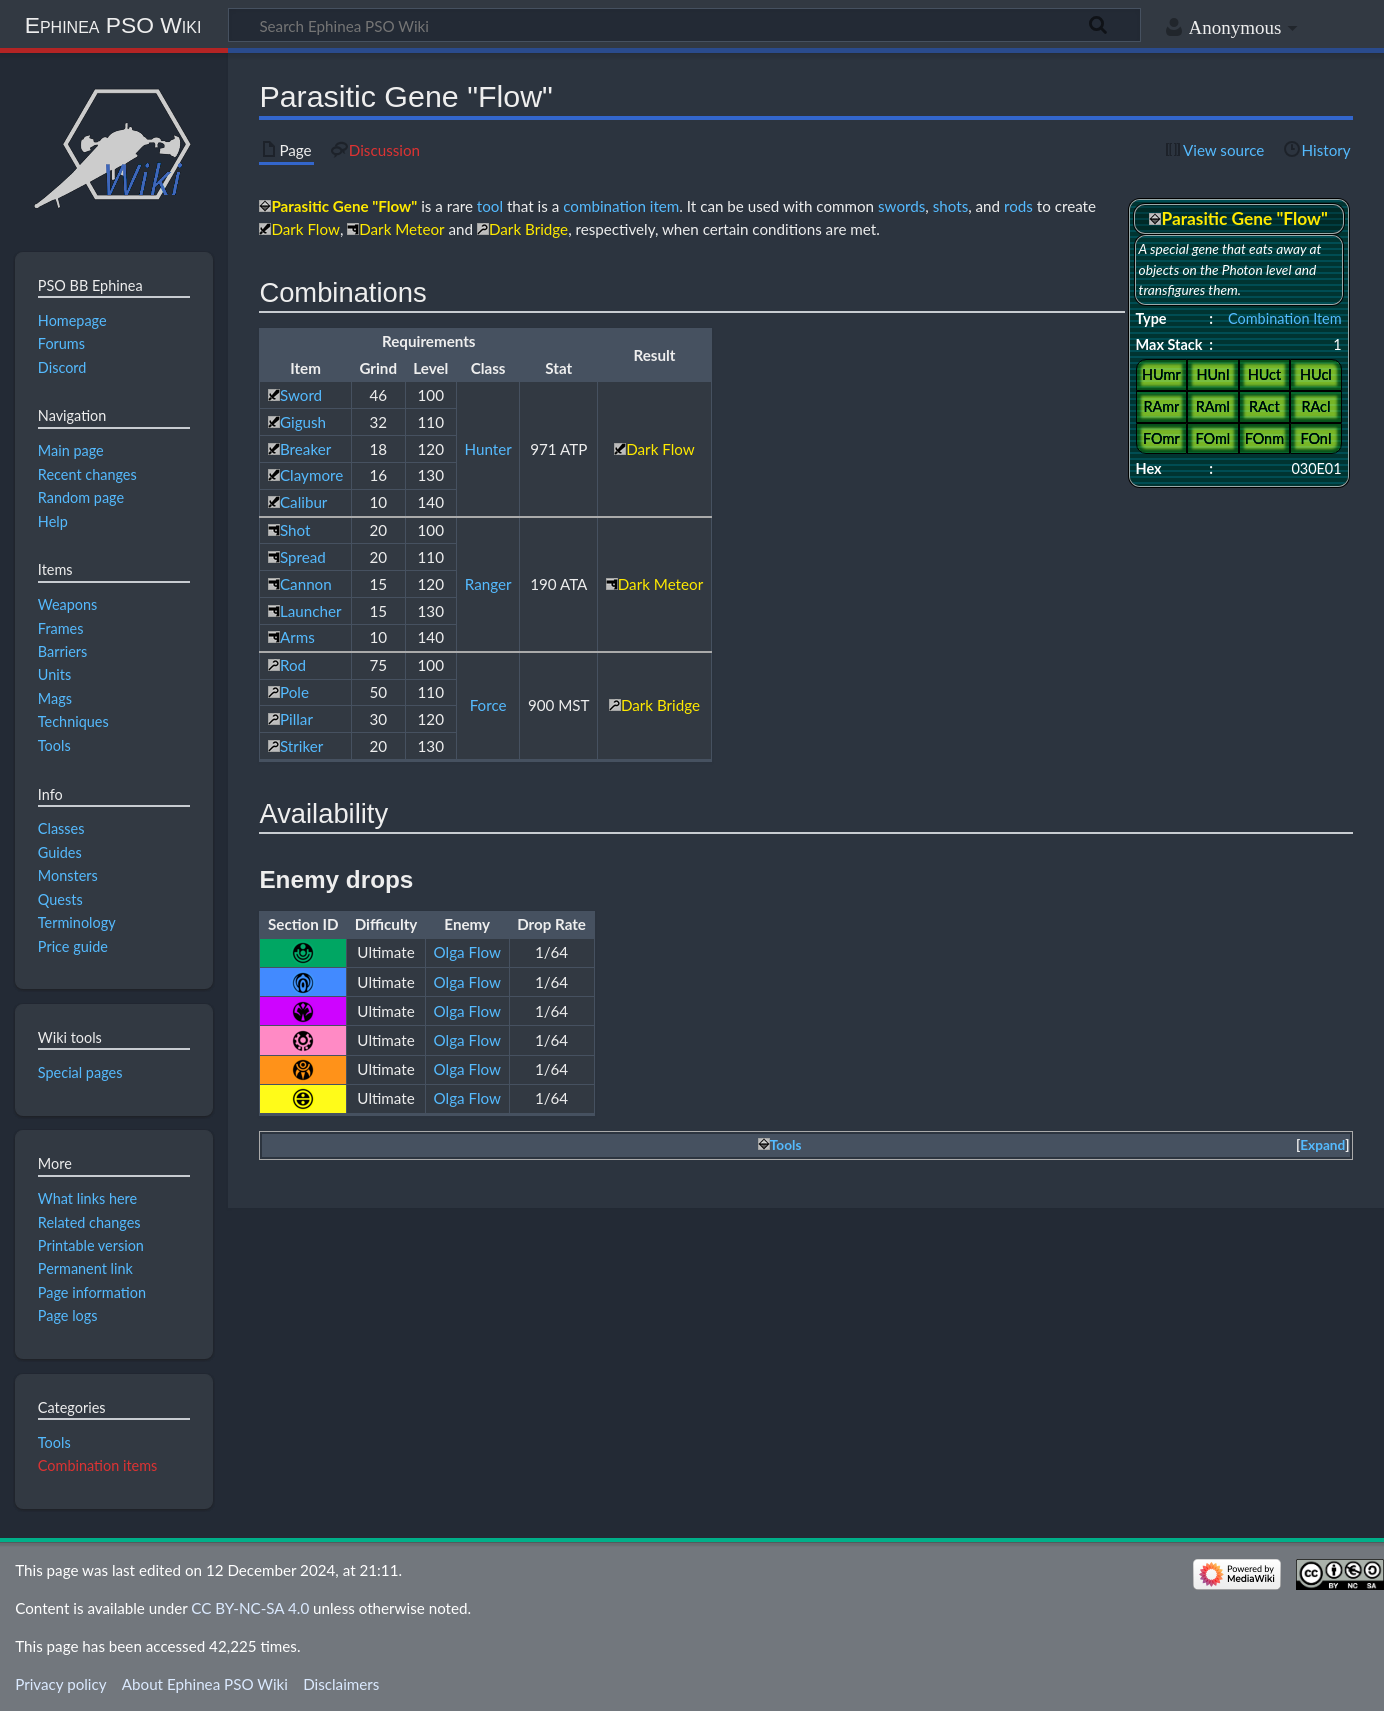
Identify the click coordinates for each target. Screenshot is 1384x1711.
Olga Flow (467, 952)
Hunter (488, 449)
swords (901, 206)
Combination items (97, 1465)
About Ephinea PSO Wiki (205, 1684)
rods (1018, 206)
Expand (1322, 1145)
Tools (54, 1442)
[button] (1323, 1145)
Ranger (488, 584)
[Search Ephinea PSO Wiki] (684, 25)
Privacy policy (60, 1684)
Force (488, 705)
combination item (621, 206)
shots (951, 206)
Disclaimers (341, 1684)
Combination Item (1285, 318)
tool (490, 206)
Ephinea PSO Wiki (113, 25)
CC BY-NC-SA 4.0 (250, 1608)
